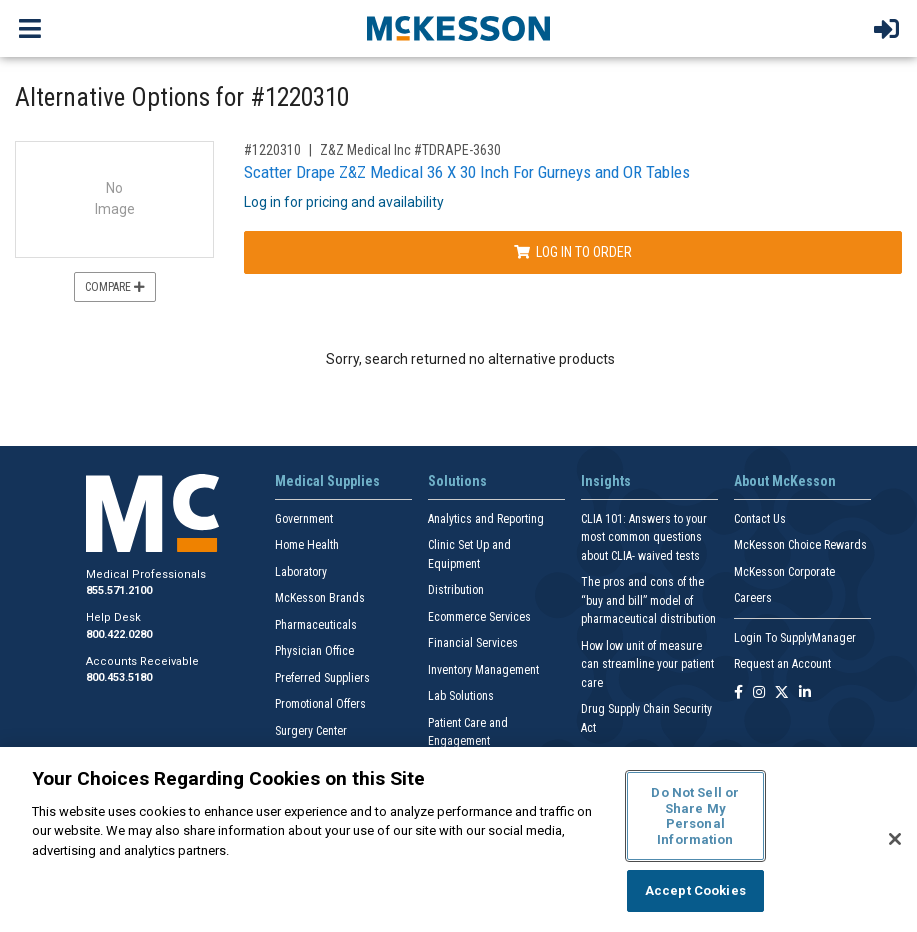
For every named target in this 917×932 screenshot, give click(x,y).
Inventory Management (483, 670)
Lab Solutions (461, 696)
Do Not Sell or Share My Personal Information (695, 816)
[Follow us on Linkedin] (805, 693)
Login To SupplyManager (795, 638)
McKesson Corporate (784, 572)
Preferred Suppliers (322, 678)
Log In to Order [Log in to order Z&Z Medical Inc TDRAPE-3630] (573, 252)
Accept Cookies (695, 890)
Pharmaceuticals (316, 625)
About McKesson (785, 481)
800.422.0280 (119, 634)
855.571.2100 (119, 590)
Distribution (456, 590)
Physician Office (314, 651)
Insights (606, 481)
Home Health (307, 545)
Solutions (457, 481)
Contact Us (760, 519)
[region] (458, 839)
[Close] (895, 839)
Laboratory (301, 572)
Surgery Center (311, 731)
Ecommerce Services (479, 617)
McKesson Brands (320, 598)
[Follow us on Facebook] (738, 693)
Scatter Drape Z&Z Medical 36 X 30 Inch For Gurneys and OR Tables (467, 172)
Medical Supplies (327, 481)
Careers (753, 598)
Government (304, 519)
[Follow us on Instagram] (759, 693)
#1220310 (272, 150)
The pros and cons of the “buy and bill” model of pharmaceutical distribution (648, 600)
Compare (115, 287)
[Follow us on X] (782, 693)
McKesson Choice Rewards (800, 545)
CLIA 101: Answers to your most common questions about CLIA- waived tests (644, 537)
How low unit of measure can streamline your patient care (647, 664)
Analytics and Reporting (486, 519)
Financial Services (473, 643)
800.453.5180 (119, 677)
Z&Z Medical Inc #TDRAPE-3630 (410, 150)
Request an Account (782, 664)
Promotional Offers (320, 704)
